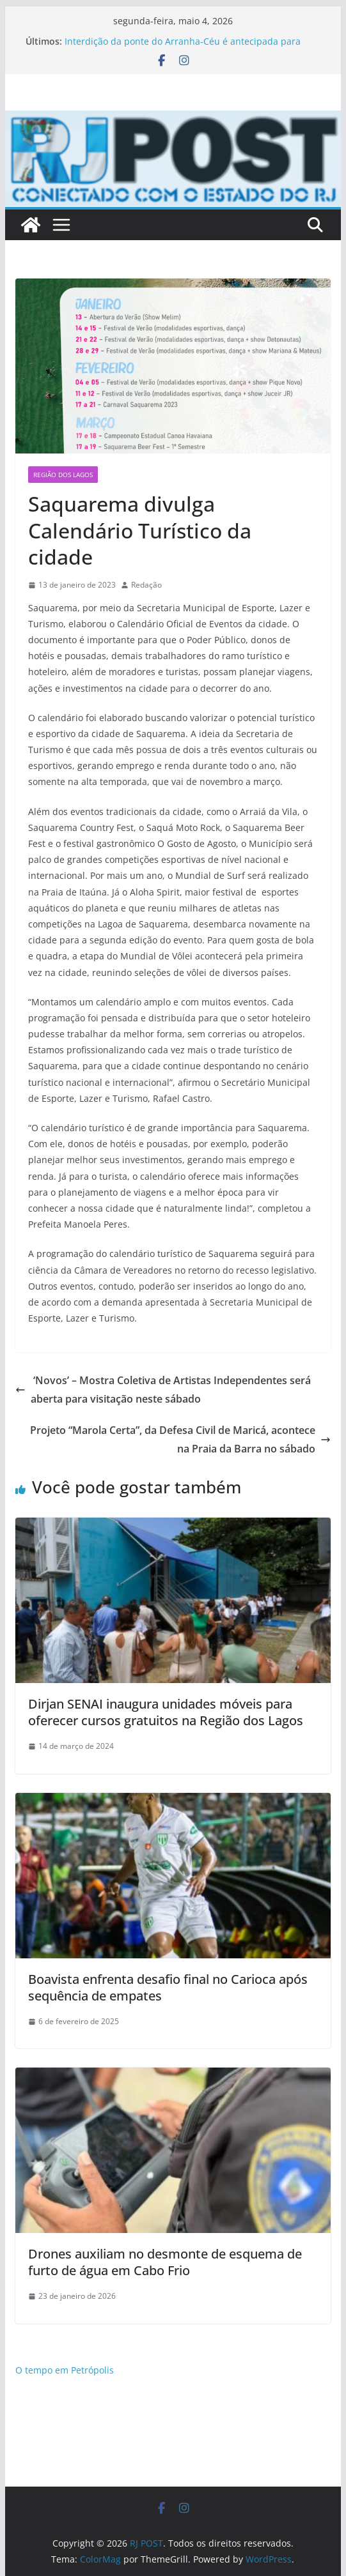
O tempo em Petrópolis (64, 2370)
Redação (146, 584)
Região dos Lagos (63, 474)
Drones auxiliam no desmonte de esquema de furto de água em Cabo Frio (165, 2262)
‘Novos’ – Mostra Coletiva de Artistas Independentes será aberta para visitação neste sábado (163, 1389)
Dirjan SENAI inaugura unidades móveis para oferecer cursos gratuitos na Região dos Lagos (165, 1712)
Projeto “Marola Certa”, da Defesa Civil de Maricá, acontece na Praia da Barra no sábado (180, 1439)
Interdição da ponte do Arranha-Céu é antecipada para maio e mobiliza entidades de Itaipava (183, 47)
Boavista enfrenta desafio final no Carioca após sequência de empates (168, 1987)
